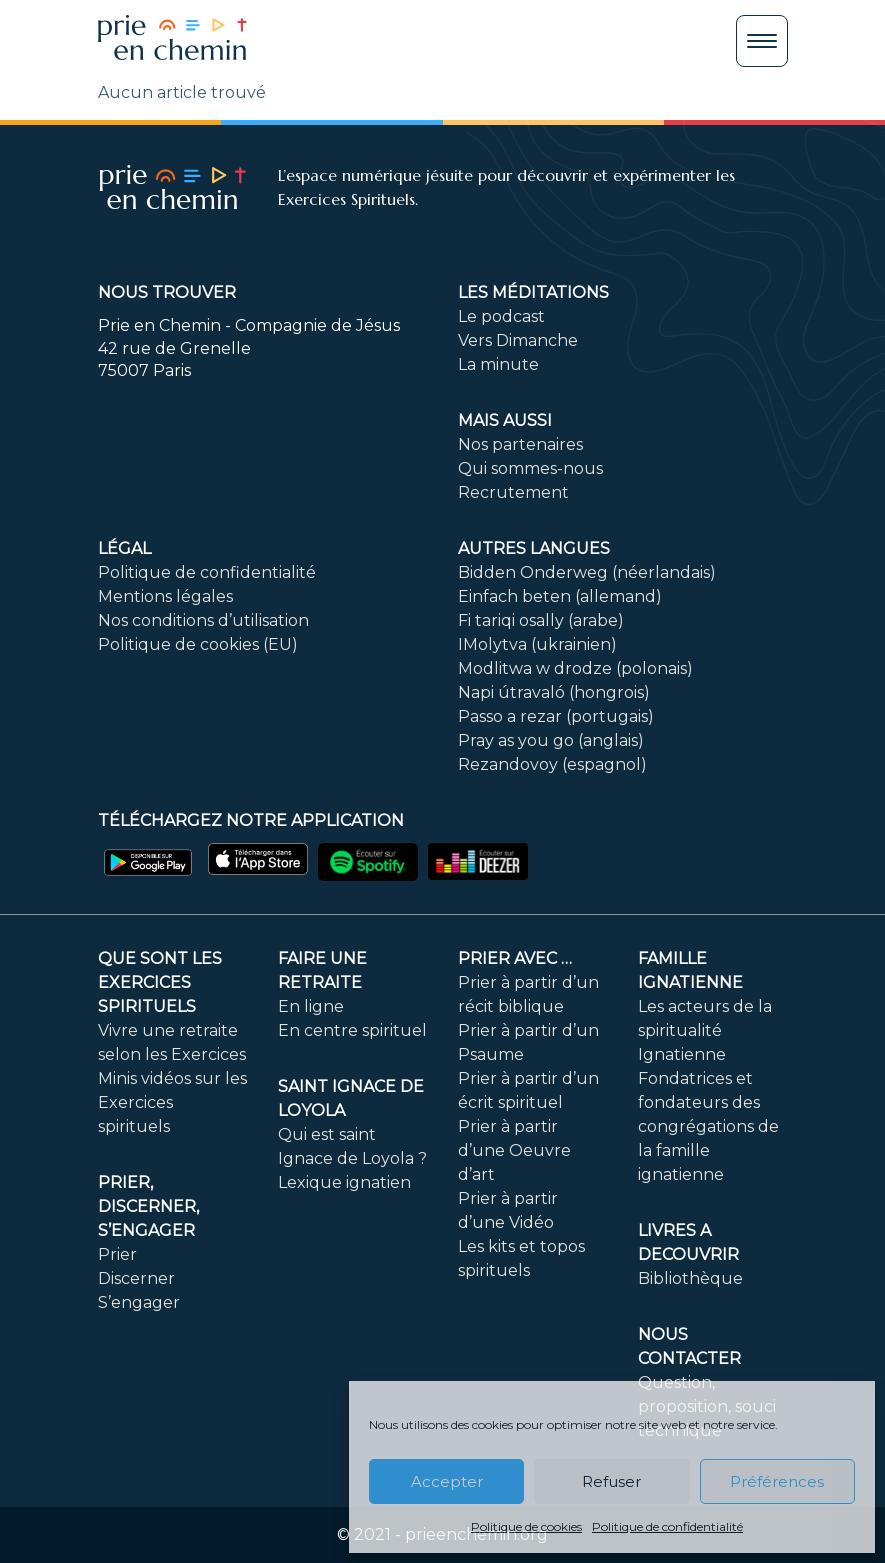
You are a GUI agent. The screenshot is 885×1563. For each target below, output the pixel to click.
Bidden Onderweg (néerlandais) (587, 572)
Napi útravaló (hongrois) (554, 692)
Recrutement (513, 492)
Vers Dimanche (518, 340)
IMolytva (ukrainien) (537, 644)
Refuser (611, 1481)
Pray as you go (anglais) (551, 740)
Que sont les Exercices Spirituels (160, 982)
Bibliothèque (690, 1278)
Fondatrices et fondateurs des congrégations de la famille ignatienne (708, 1126)
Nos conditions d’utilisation (203, 620)
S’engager (139, 1302)
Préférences (777, 1481)
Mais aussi (505, 420)
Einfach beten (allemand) (560, 596)
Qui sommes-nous (530, 468)
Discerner (136, 1278)
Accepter (447, 1481)
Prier (117, 1254)
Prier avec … (515, 958)
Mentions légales (165, 596)
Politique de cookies (526, 1526)
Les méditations (533, 292)
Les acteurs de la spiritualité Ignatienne (705, 1030)
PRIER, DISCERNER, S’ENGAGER (148, 1206)
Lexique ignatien (344, 1182)
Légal (124, 548)
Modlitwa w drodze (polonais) (575, 668)
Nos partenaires (520, 444)
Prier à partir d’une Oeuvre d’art (514, 1150)
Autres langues (534, 548)
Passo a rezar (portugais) (556, 716)
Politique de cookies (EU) (198, 644)
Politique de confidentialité (667, 1526)
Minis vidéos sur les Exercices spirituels (172, 1102)
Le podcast (501, 316)
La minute (498, 364)
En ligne (311, 1006)
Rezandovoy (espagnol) (552, 764)
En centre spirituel (352, 1030)
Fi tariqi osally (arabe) (541, 620)
